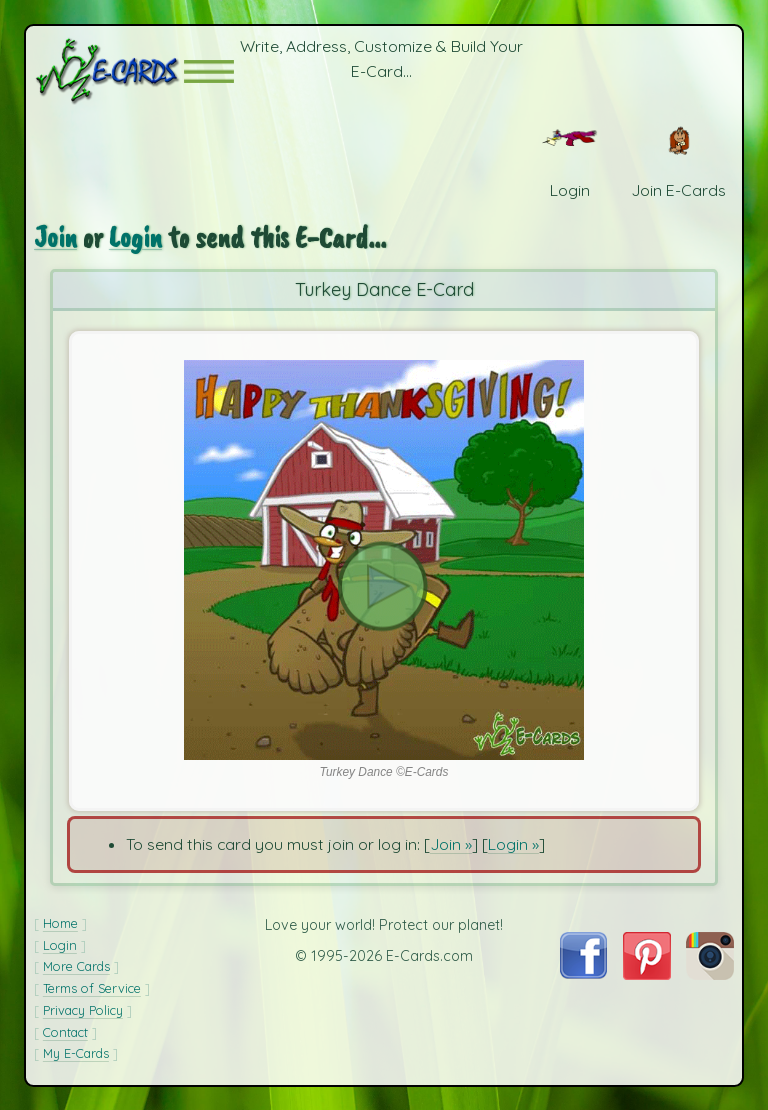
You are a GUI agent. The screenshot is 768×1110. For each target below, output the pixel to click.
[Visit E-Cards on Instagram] (710, 974)
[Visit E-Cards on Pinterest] (647, 974)
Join (55, 237)
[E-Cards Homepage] (109, 71)
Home (60, 923)
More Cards (76, 966)
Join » (451, 844)
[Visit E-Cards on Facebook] (583, 973)
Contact (65, 1032)
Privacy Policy (83, 1010)
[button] (209, 71)
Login (135, 237)
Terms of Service (92, 988)
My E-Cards (76, 1053)
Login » (513, 844)
